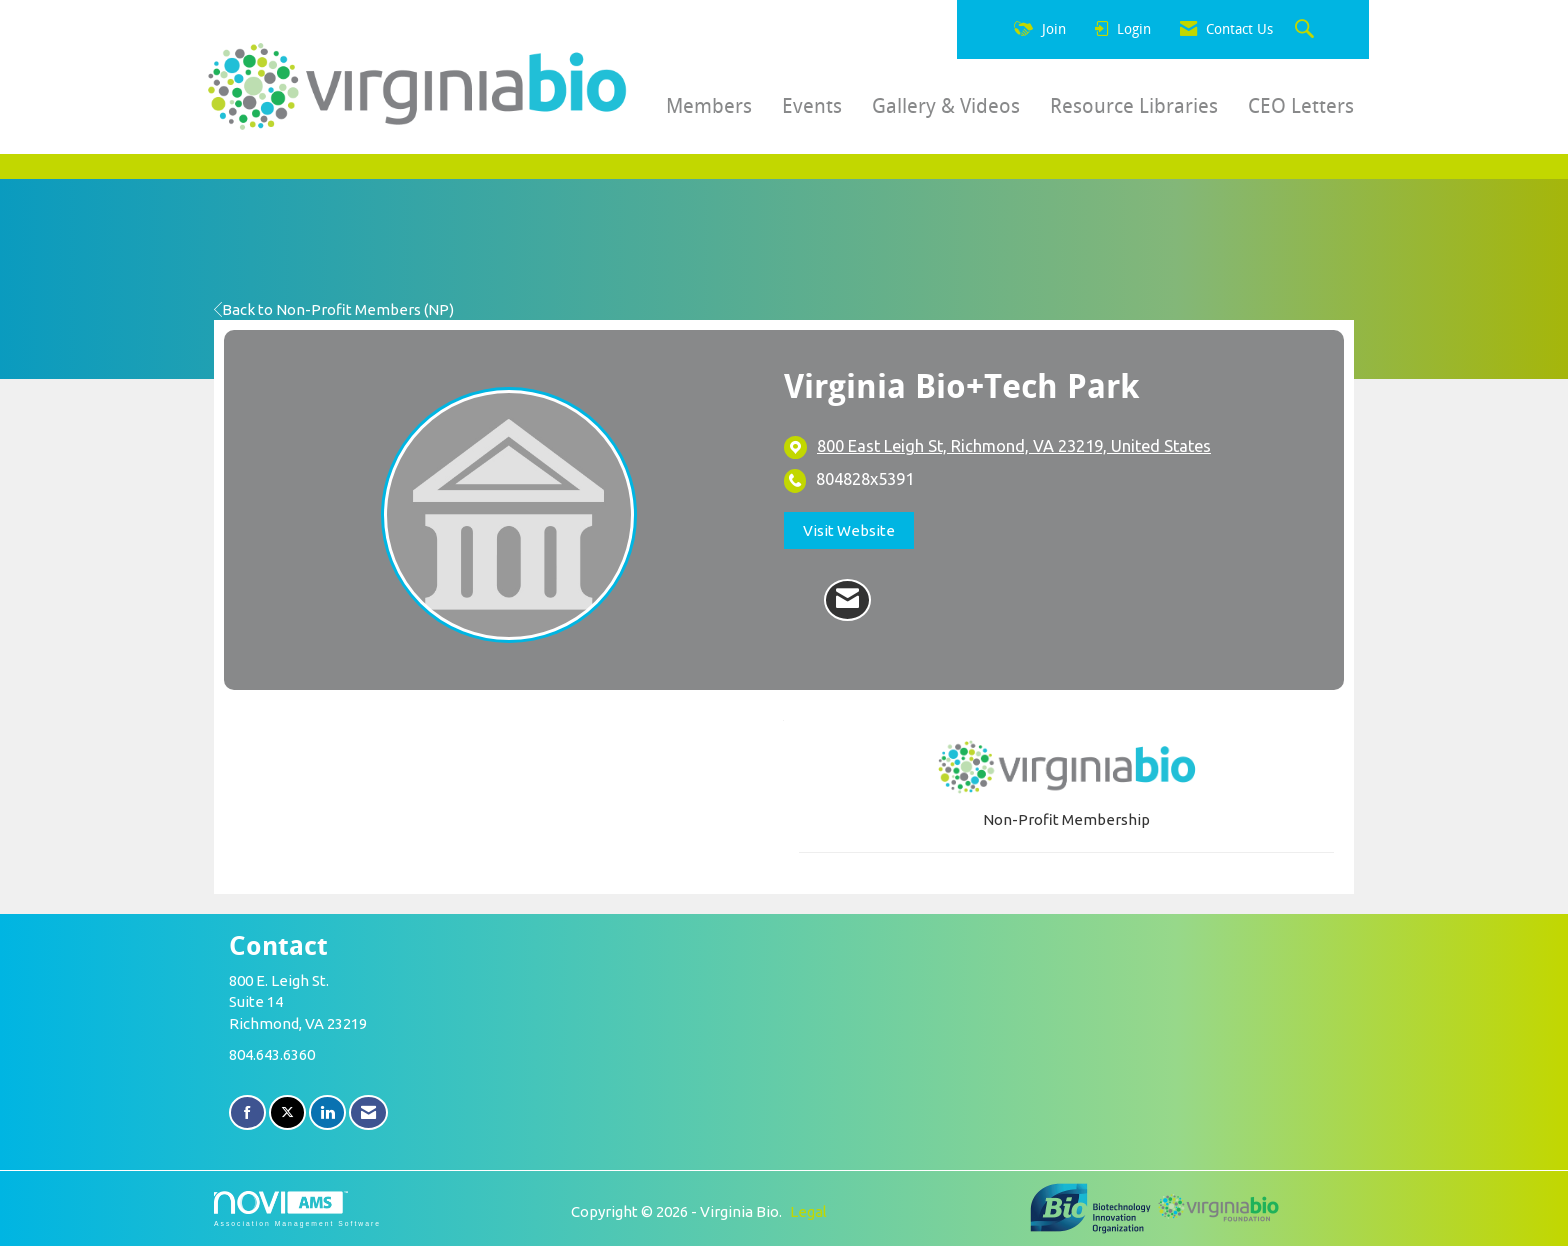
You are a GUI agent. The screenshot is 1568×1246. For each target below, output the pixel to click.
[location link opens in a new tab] (1014, 447)
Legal (808, 1211)
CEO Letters (1301, 106)
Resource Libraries (1134, 106)
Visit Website (849, 530)
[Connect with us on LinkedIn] (327, 1112)
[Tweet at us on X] (287, 1112)
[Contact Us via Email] (368, 1112)
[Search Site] (1307, 30)
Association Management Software (297, 1209)
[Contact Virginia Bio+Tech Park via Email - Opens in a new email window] (847, 600)
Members (709, 106)
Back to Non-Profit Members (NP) (334, 309)
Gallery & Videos (946, 106)
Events (812, 106)
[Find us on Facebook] (247, 1112)
